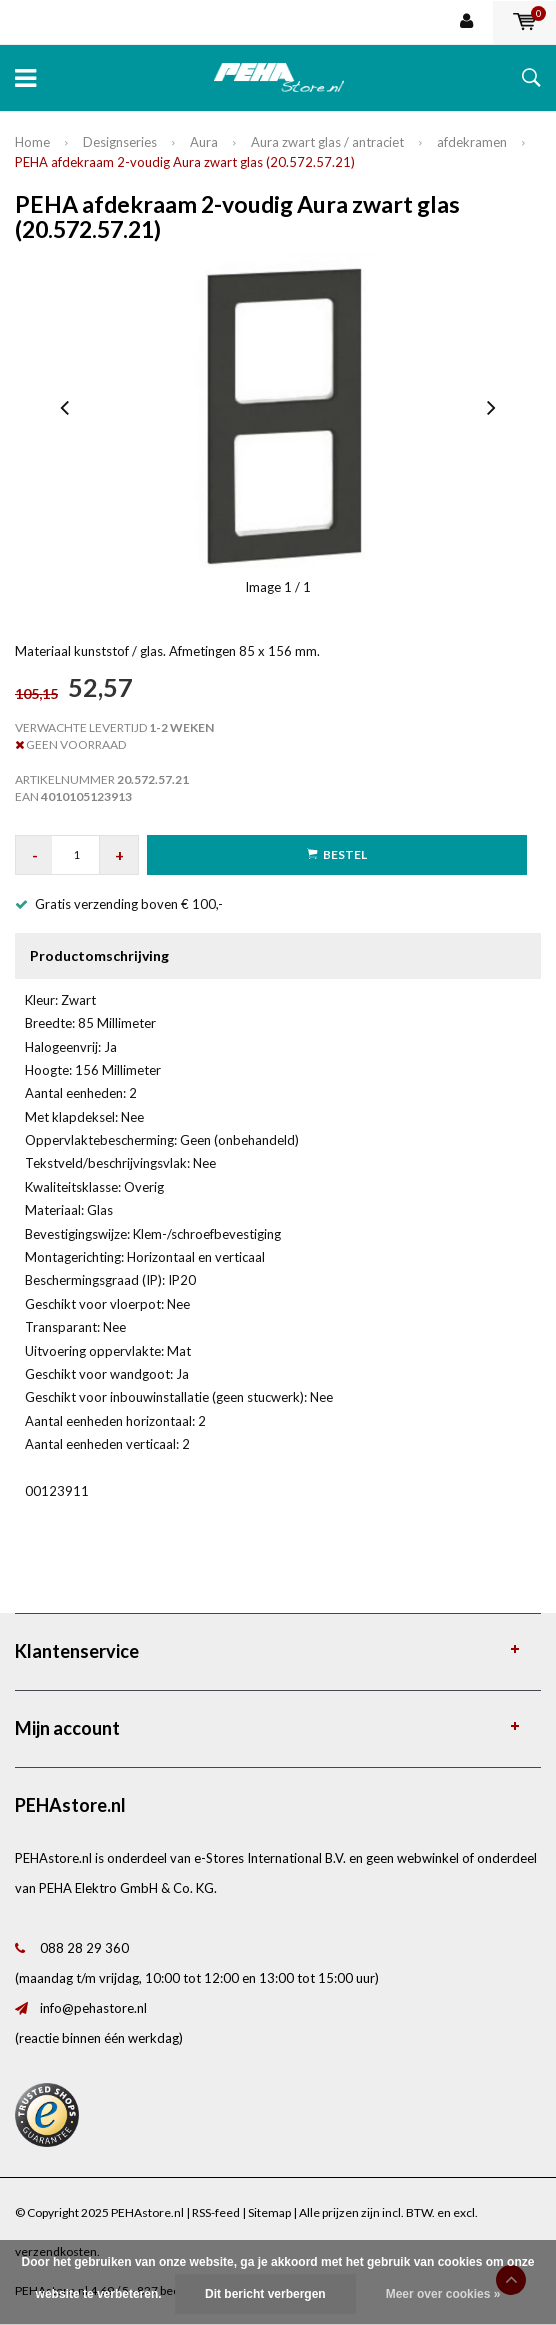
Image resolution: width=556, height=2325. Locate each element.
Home (32, 142)
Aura (204, 142)
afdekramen (472, 142)
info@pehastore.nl (93, 2008)
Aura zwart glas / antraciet (327, 142)
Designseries (120, 142)
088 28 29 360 (84, 1948)
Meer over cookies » (443, 2294)
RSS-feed (216, 2212)
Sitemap (269, 2212)
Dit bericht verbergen (265, 2294)
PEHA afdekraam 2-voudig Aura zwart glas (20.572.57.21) (185, 162)
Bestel (337, 854)
